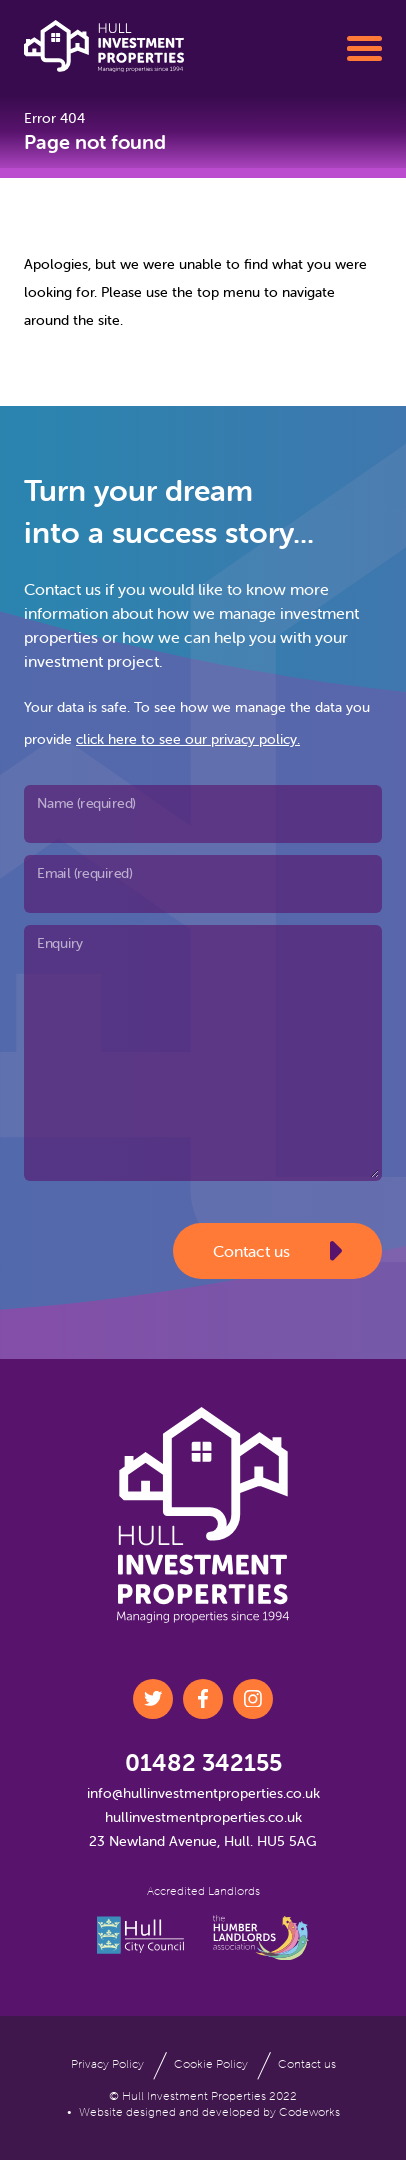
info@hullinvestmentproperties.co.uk (203, 1793)
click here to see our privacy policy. (188, 739)
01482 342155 (203, 1762)
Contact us (277, 1251)
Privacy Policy (107, 2063)
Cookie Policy (211, 2063)
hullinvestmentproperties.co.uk (203, 1817)
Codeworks (309, 2111)
